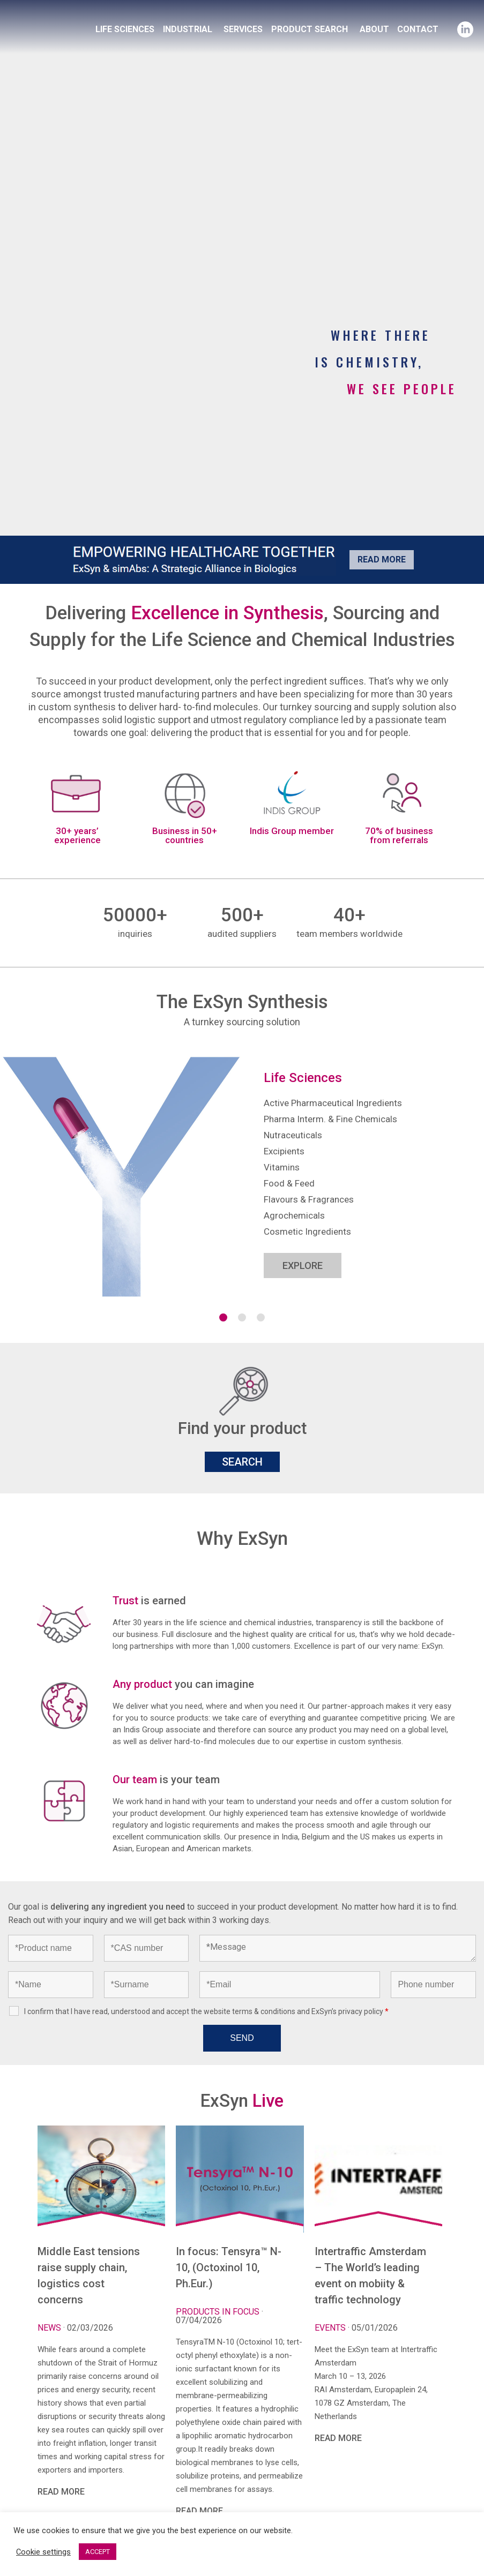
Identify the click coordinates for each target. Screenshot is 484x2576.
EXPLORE (302, 1265)
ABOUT (374, 29)
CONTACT (417, 29)
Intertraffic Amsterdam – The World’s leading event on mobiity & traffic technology (370, 2275)
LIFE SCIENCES (124, 29)
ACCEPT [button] (97, 2552)
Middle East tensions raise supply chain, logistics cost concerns (89, 2275)
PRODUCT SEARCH (309, 29)
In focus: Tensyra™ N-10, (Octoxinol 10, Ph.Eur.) (228, 2267)
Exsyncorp (82, 12)
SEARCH (242, 1461)
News (50, 2328)
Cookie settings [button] (43, 2552)
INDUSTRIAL (187, 29)
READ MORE (61, 2492)
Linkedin (465, 26)
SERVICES (243, 29)
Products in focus (219, 2312)
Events (331, 2328)
